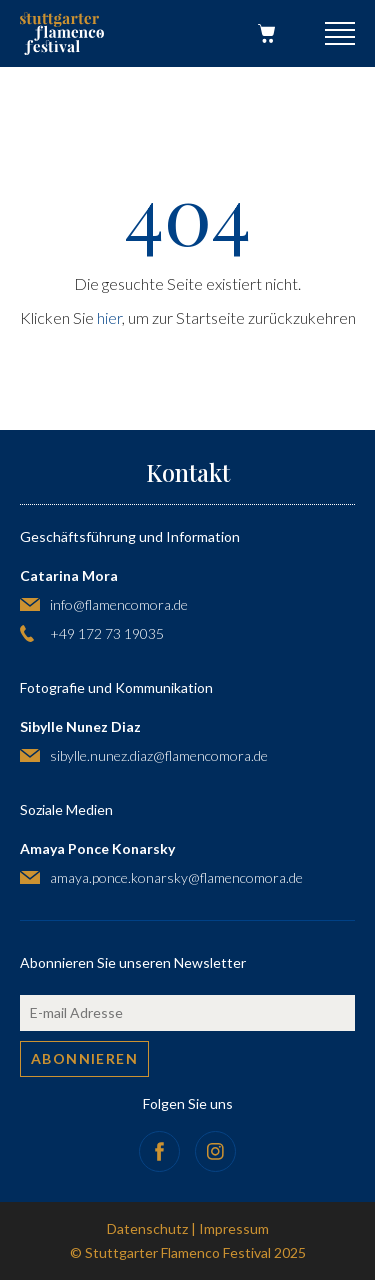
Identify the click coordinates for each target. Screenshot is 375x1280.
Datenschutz (147, 1228)
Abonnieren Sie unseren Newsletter (133, 962)
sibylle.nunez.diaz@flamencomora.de (159, 755)
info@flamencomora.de (119, 604)
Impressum (234, 1228)
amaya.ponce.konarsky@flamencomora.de (176, 877)
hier (109, 317)
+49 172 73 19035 (107, 633)
